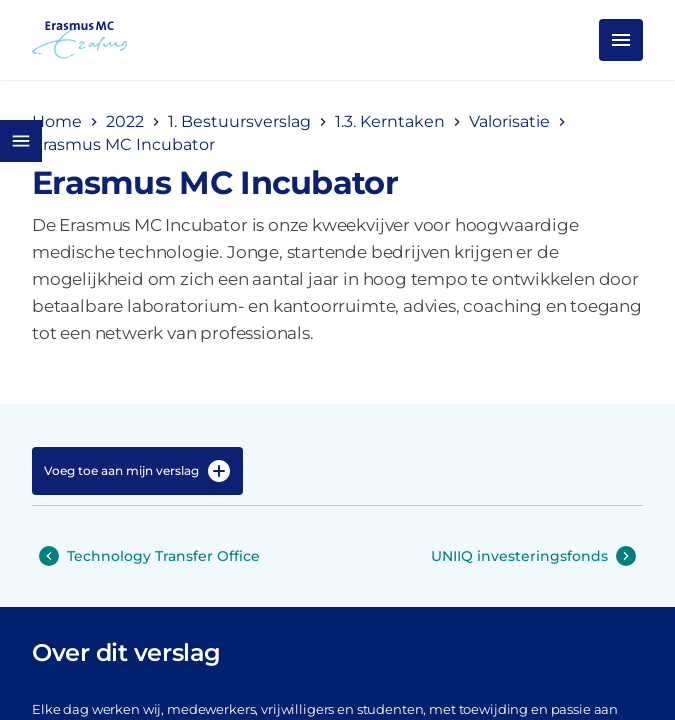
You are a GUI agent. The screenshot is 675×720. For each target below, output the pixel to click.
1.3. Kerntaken (390, 121)
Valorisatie (509, 121)
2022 (125, 121)
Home (57, 121)
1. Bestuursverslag (239, 121)
